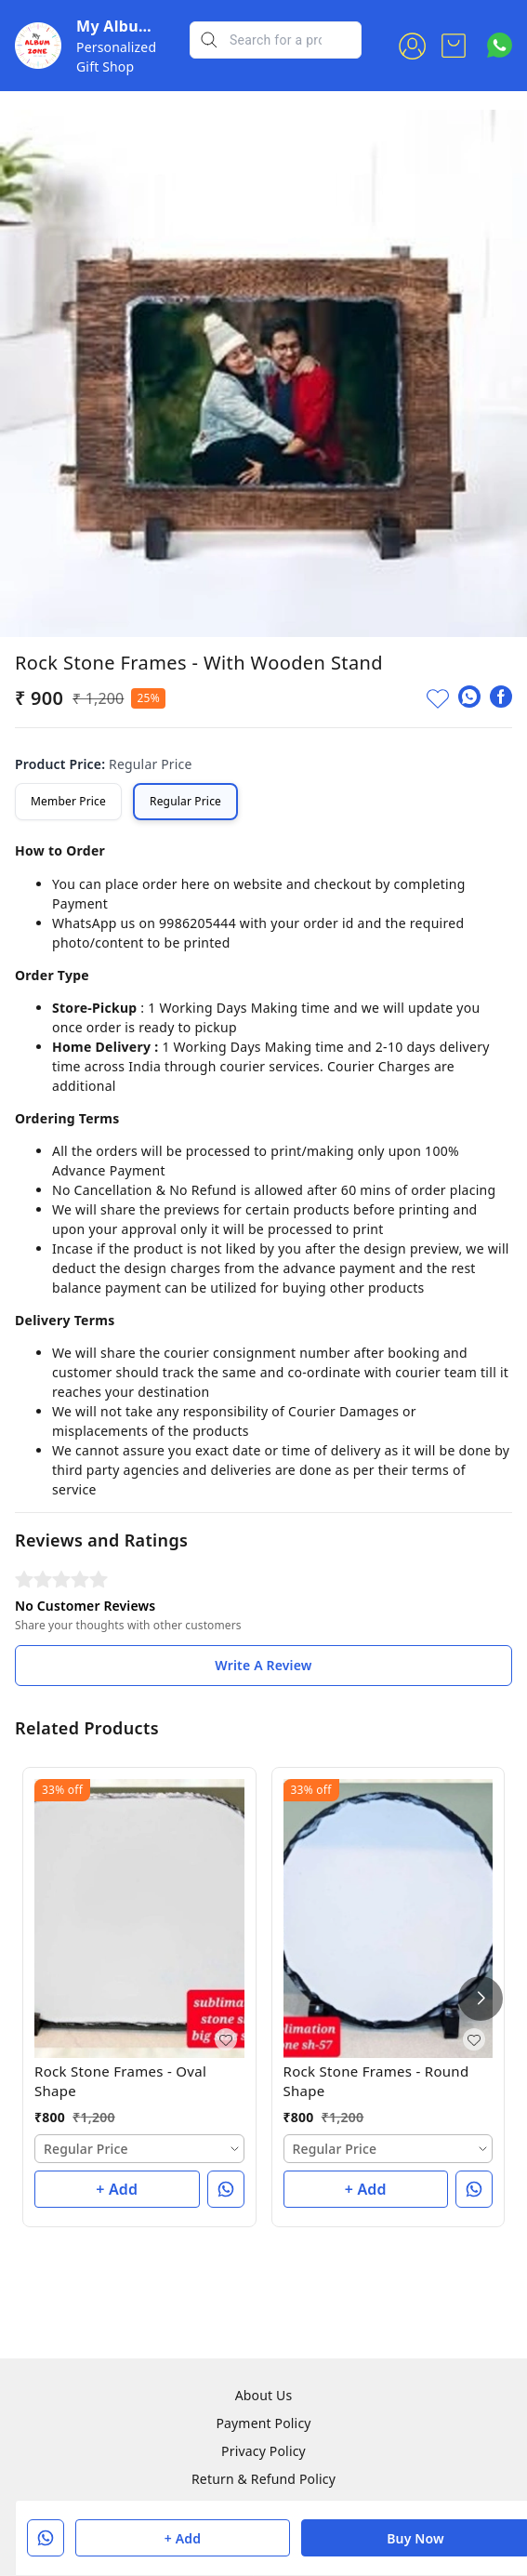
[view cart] (453, 46)
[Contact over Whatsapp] (499, 45)
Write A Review (263, 1665)
